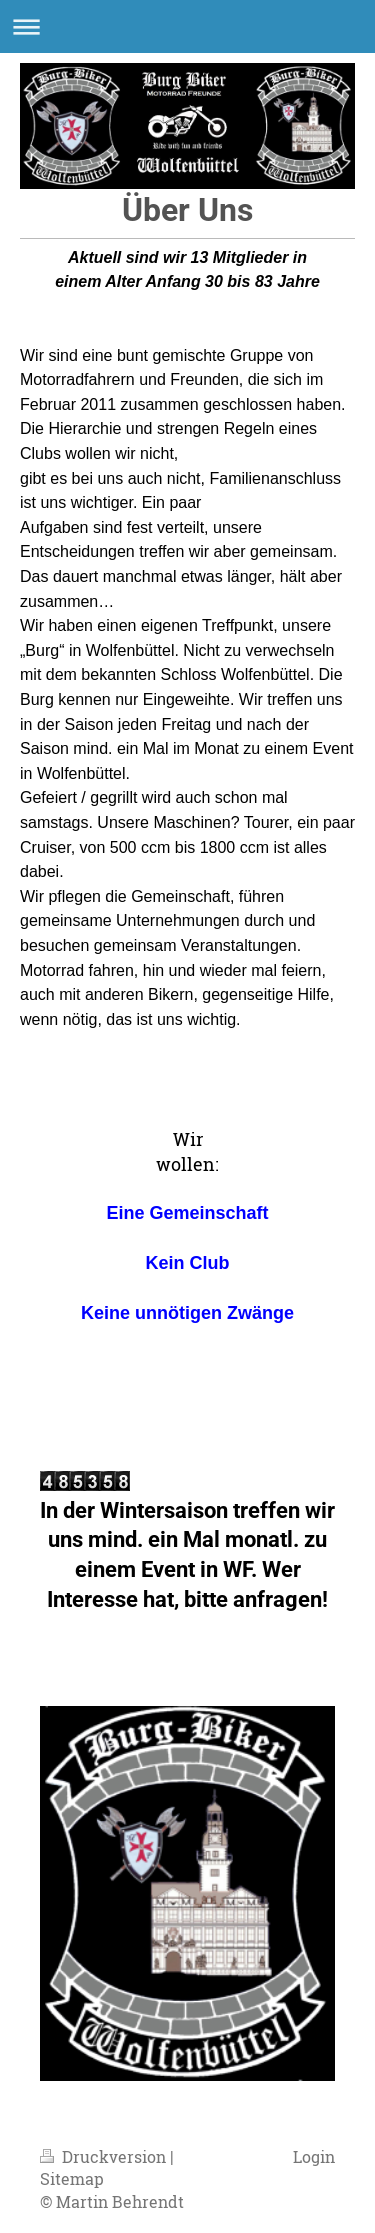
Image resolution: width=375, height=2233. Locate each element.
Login (314, 2156)
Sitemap (72, 2178)
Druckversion (105, 2156)
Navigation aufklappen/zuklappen (187, 26)
